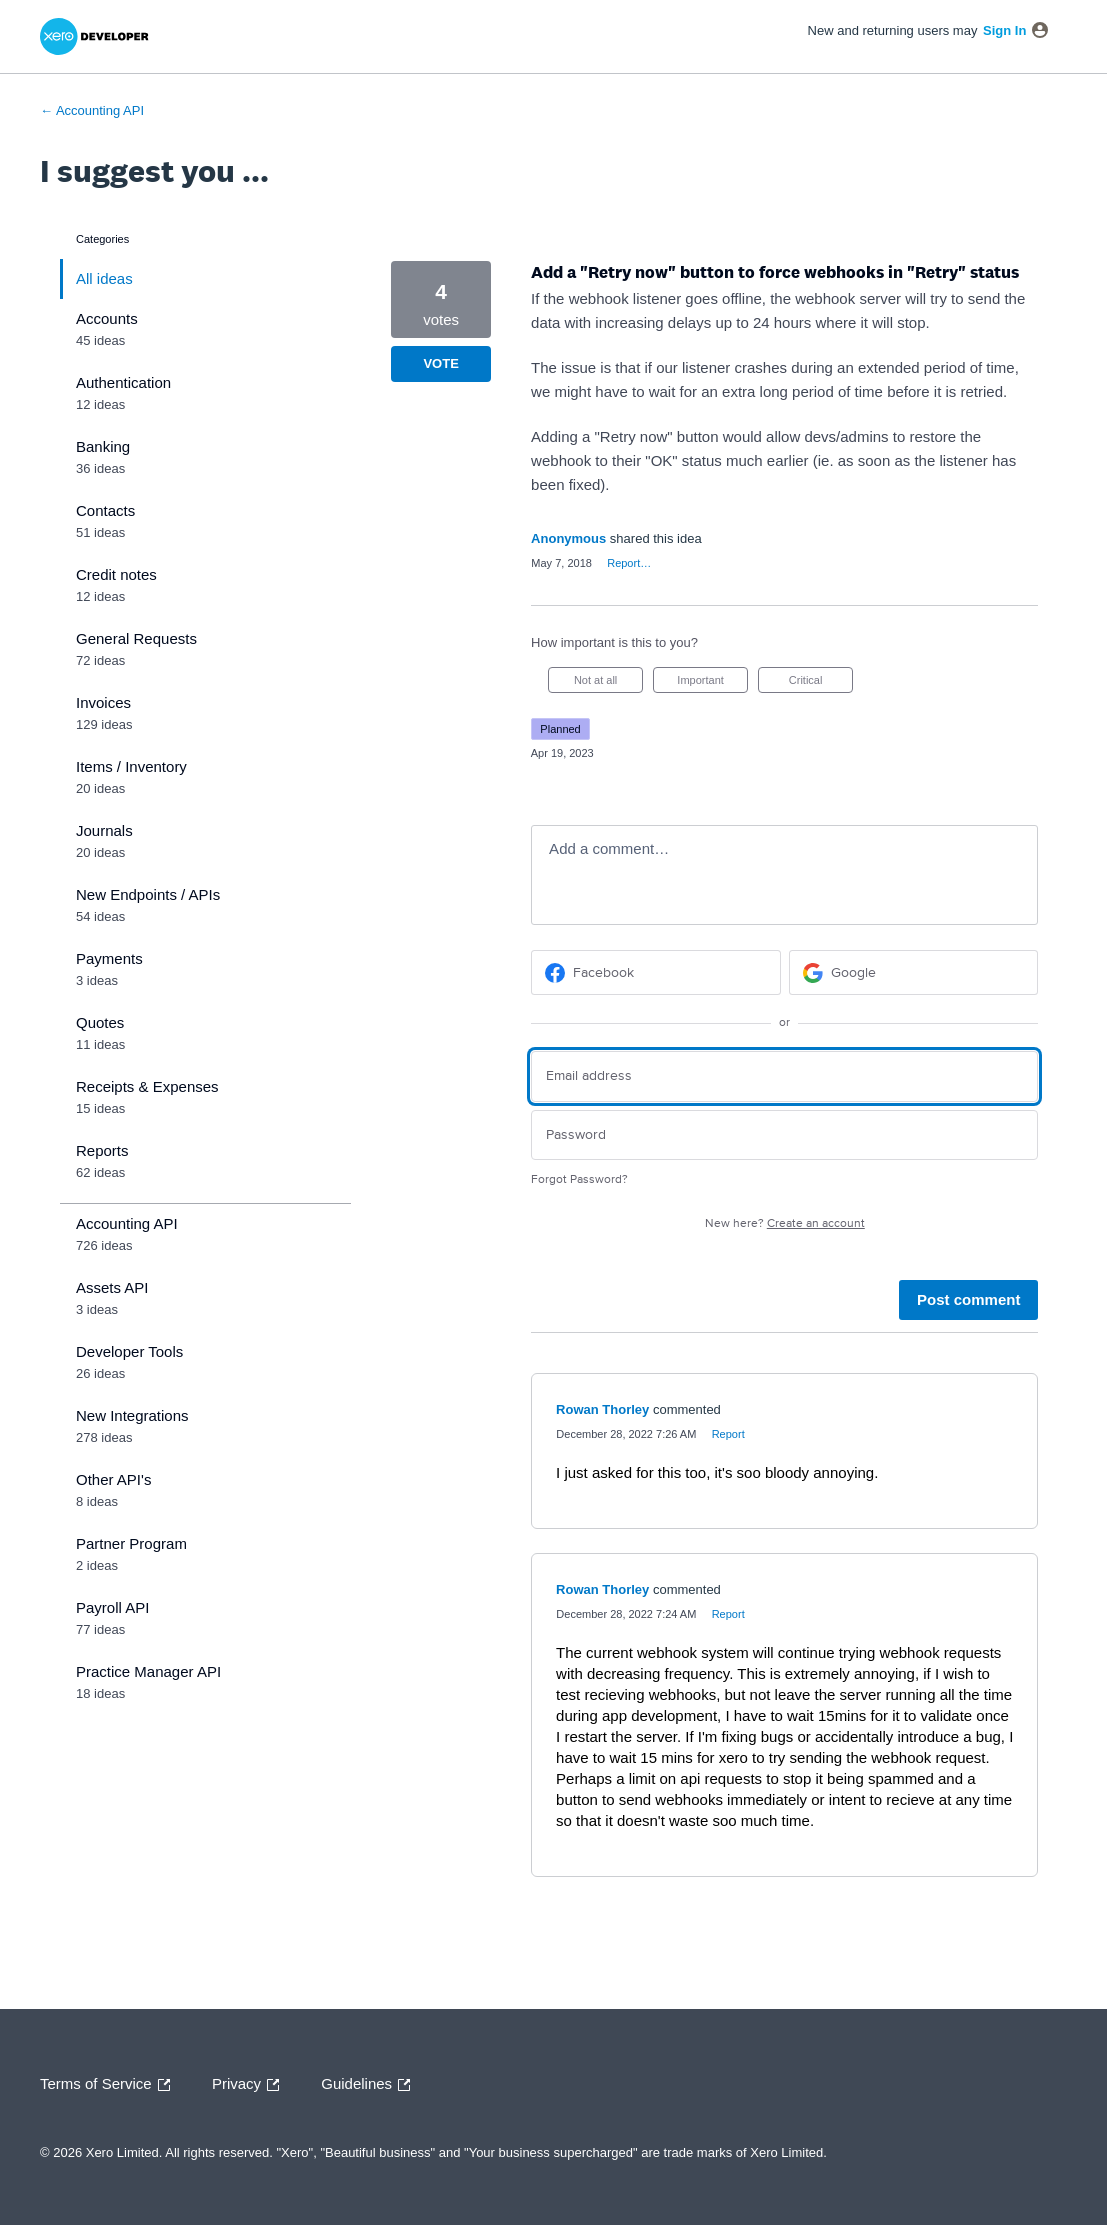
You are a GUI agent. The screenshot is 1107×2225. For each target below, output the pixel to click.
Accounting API (127, 1223)
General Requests (136, 638)
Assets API (112, 1287)
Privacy (250, 2085)
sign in (1004, 30)
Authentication (123, 382)
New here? (785, 1223)
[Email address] (784, 1076)
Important (712, 683)
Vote (440, 363)
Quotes (100, 1022)
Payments (109, 958)
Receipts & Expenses (147, 1086)
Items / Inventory (131, 766)
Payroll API (112, 1607)
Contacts (105, 510)
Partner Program (131, 1543)
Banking (103, 446)
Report (728, 1434)
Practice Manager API (148, 1671)
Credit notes (116, 574)
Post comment (968, 1299)
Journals (104, 830)
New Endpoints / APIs (148, 894)
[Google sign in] (914, 972)
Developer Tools (129, 1351)
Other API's (113, 1479)
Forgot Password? (579, 1179)
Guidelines (370, 2085)
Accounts (107, 318)
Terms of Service (110, 2085)
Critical (821, 683)
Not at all (608, 683)
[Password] (784, 1135)
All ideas (104, 278)
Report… (629, 563)
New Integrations (132, 1415)
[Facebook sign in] (656, 972)
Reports (102, 1150)
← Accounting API (92, 110)
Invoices (103, 702)
